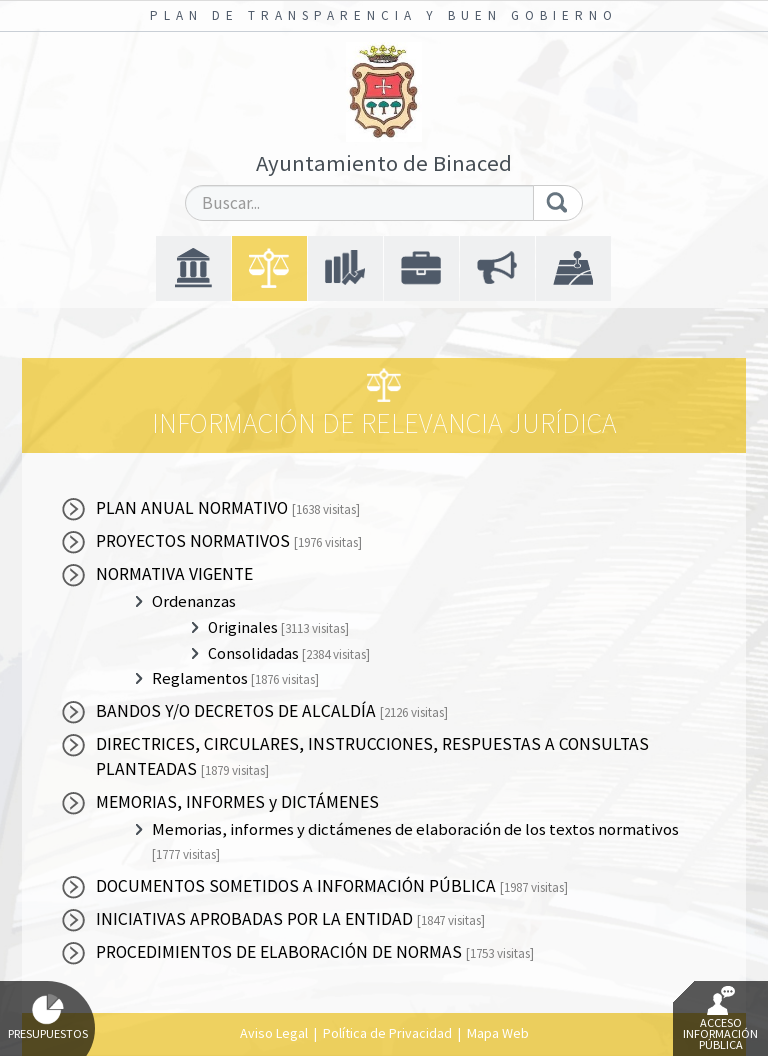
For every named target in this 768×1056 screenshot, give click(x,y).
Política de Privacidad (387, 1033)
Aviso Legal (274, 1033)
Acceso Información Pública (720, 1019)
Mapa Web (498, 1033)
